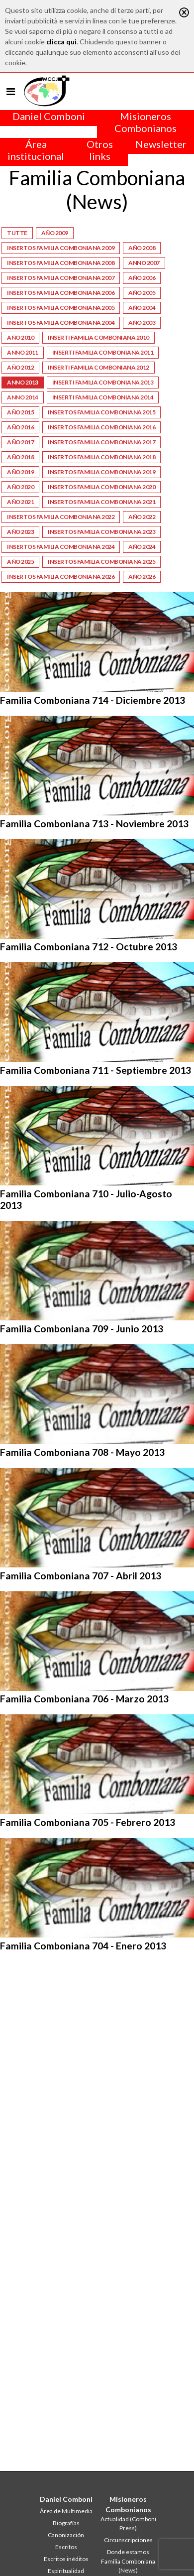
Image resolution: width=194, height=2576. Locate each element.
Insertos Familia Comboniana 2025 (101, 561)
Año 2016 (20, 427)
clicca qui (61, 41)
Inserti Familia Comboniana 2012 (98, 367)
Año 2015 (20, 412)
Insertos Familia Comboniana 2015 (101, 412)
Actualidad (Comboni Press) (128, 2523)
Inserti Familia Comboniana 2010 (98, 337)
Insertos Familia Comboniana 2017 (101, 442)
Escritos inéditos (66, 2559)
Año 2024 (141, 546)
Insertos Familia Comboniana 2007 (60, 277)
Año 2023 (20, 531)
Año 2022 (141, 516)
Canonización (66, 2535)
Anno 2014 (22, 397)
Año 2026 (141, 576)
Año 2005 (141, 292)
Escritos (66, 2547)
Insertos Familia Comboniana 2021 (101, 502)
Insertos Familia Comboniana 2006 (60, 292)
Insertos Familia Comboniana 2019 (101, 472)
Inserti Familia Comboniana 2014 (103, 397)
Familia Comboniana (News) (128, 2566)
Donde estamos (128, 2552)
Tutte (17, 233)
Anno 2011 (22, 352)
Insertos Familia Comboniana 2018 (101, 457)
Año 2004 (141, 307)
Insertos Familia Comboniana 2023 (101, 531)
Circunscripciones (128, 2540)
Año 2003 (141, 322)
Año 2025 (20, 561)
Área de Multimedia (66, 2511)
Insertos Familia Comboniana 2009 (60, 248)
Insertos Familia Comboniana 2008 (60, 262)
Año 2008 (141, 248)
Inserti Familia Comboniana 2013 (103, 382)
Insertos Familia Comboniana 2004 (60, 322)
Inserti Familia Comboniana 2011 (103, 352)
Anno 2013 (22, 382)
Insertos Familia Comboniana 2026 (60, 576)
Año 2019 (20, 472)
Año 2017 (20, 442)
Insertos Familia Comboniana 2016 (101, 427)
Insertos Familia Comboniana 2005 (60, 307)
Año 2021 (20, 502)
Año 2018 (20, 457)
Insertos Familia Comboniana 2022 (60, 516)
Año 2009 (54, 233)
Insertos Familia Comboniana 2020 (101, 487)
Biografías (66, 2523)
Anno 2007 (144, 262)
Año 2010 (20, 337)
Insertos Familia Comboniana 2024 (60, 546)
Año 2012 (20, 367)
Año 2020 (20, 487)
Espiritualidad (66, 2571)
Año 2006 (141, 277)
